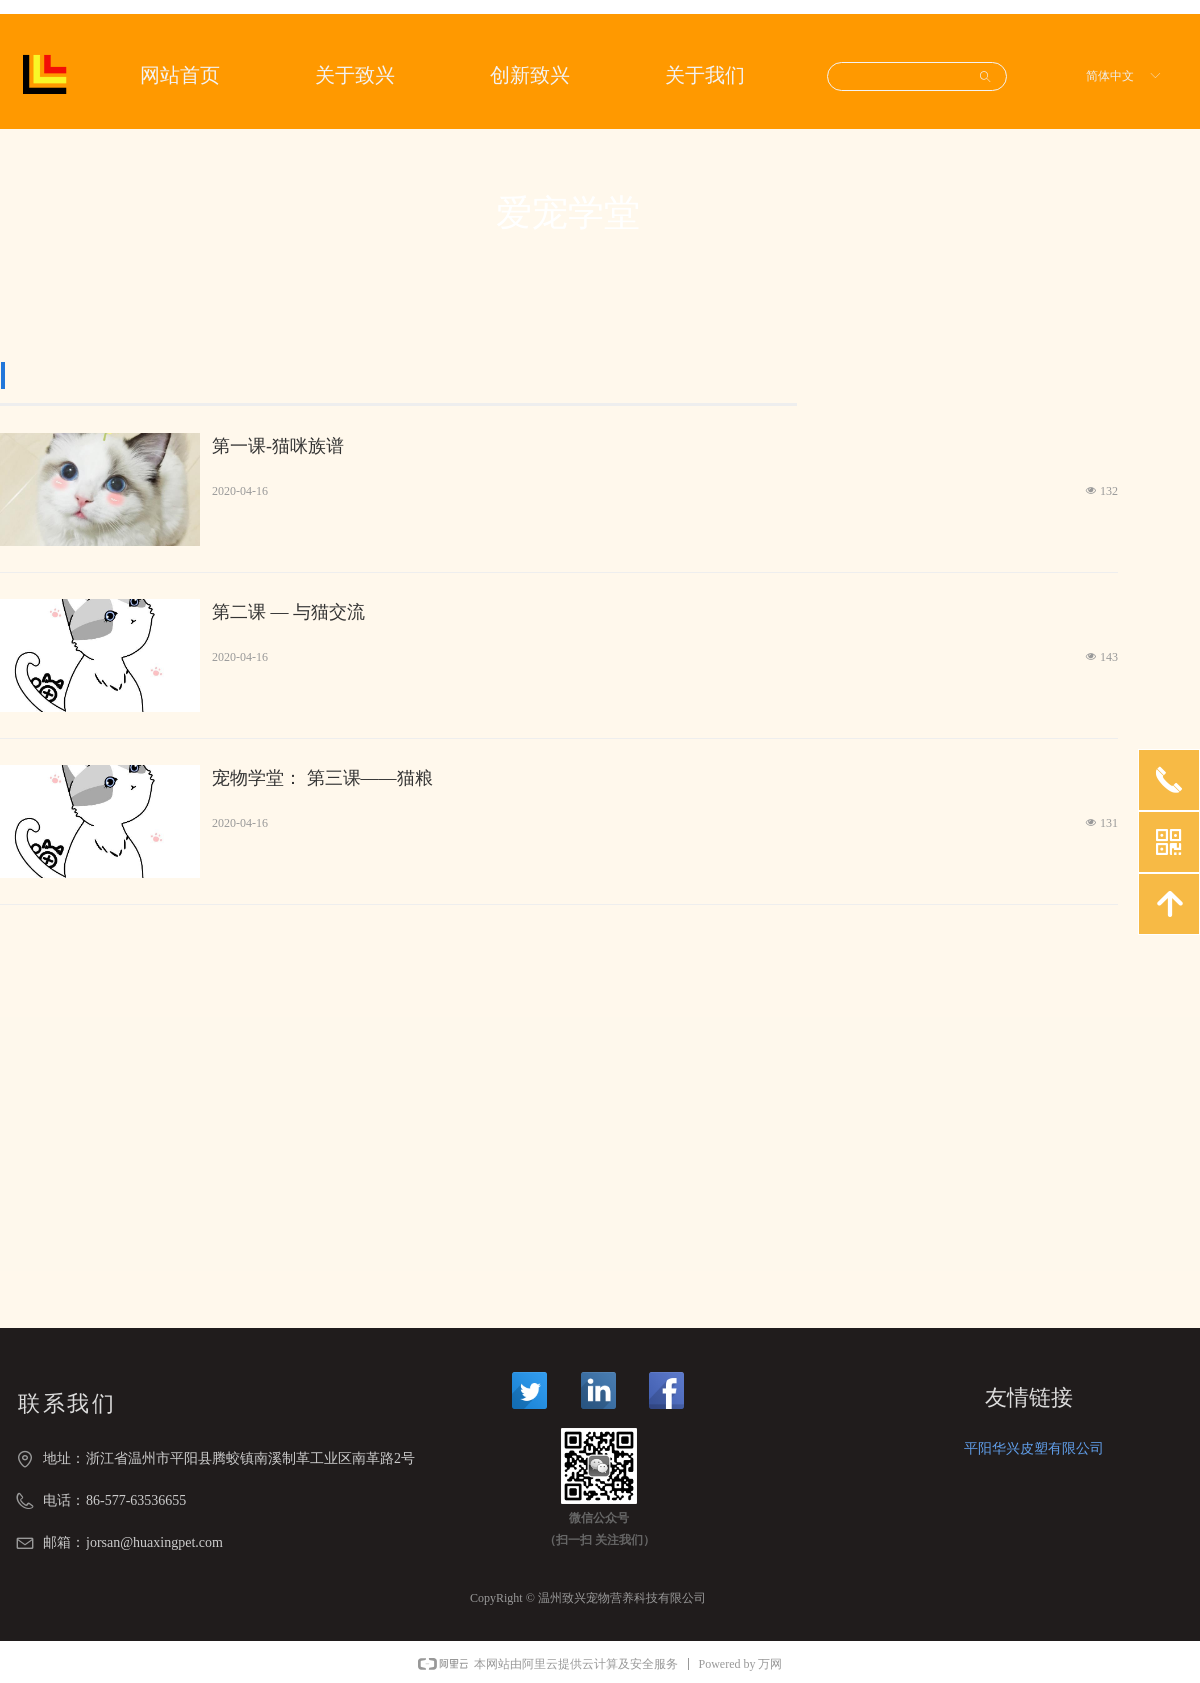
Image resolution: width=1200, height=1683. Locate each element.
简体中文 (1110, 76)
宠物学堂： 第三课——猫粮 (322, 778)
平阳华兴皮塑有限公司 (1034, 1448)
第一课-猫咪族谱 (278, 446)
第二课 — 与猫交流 (288, 612)
